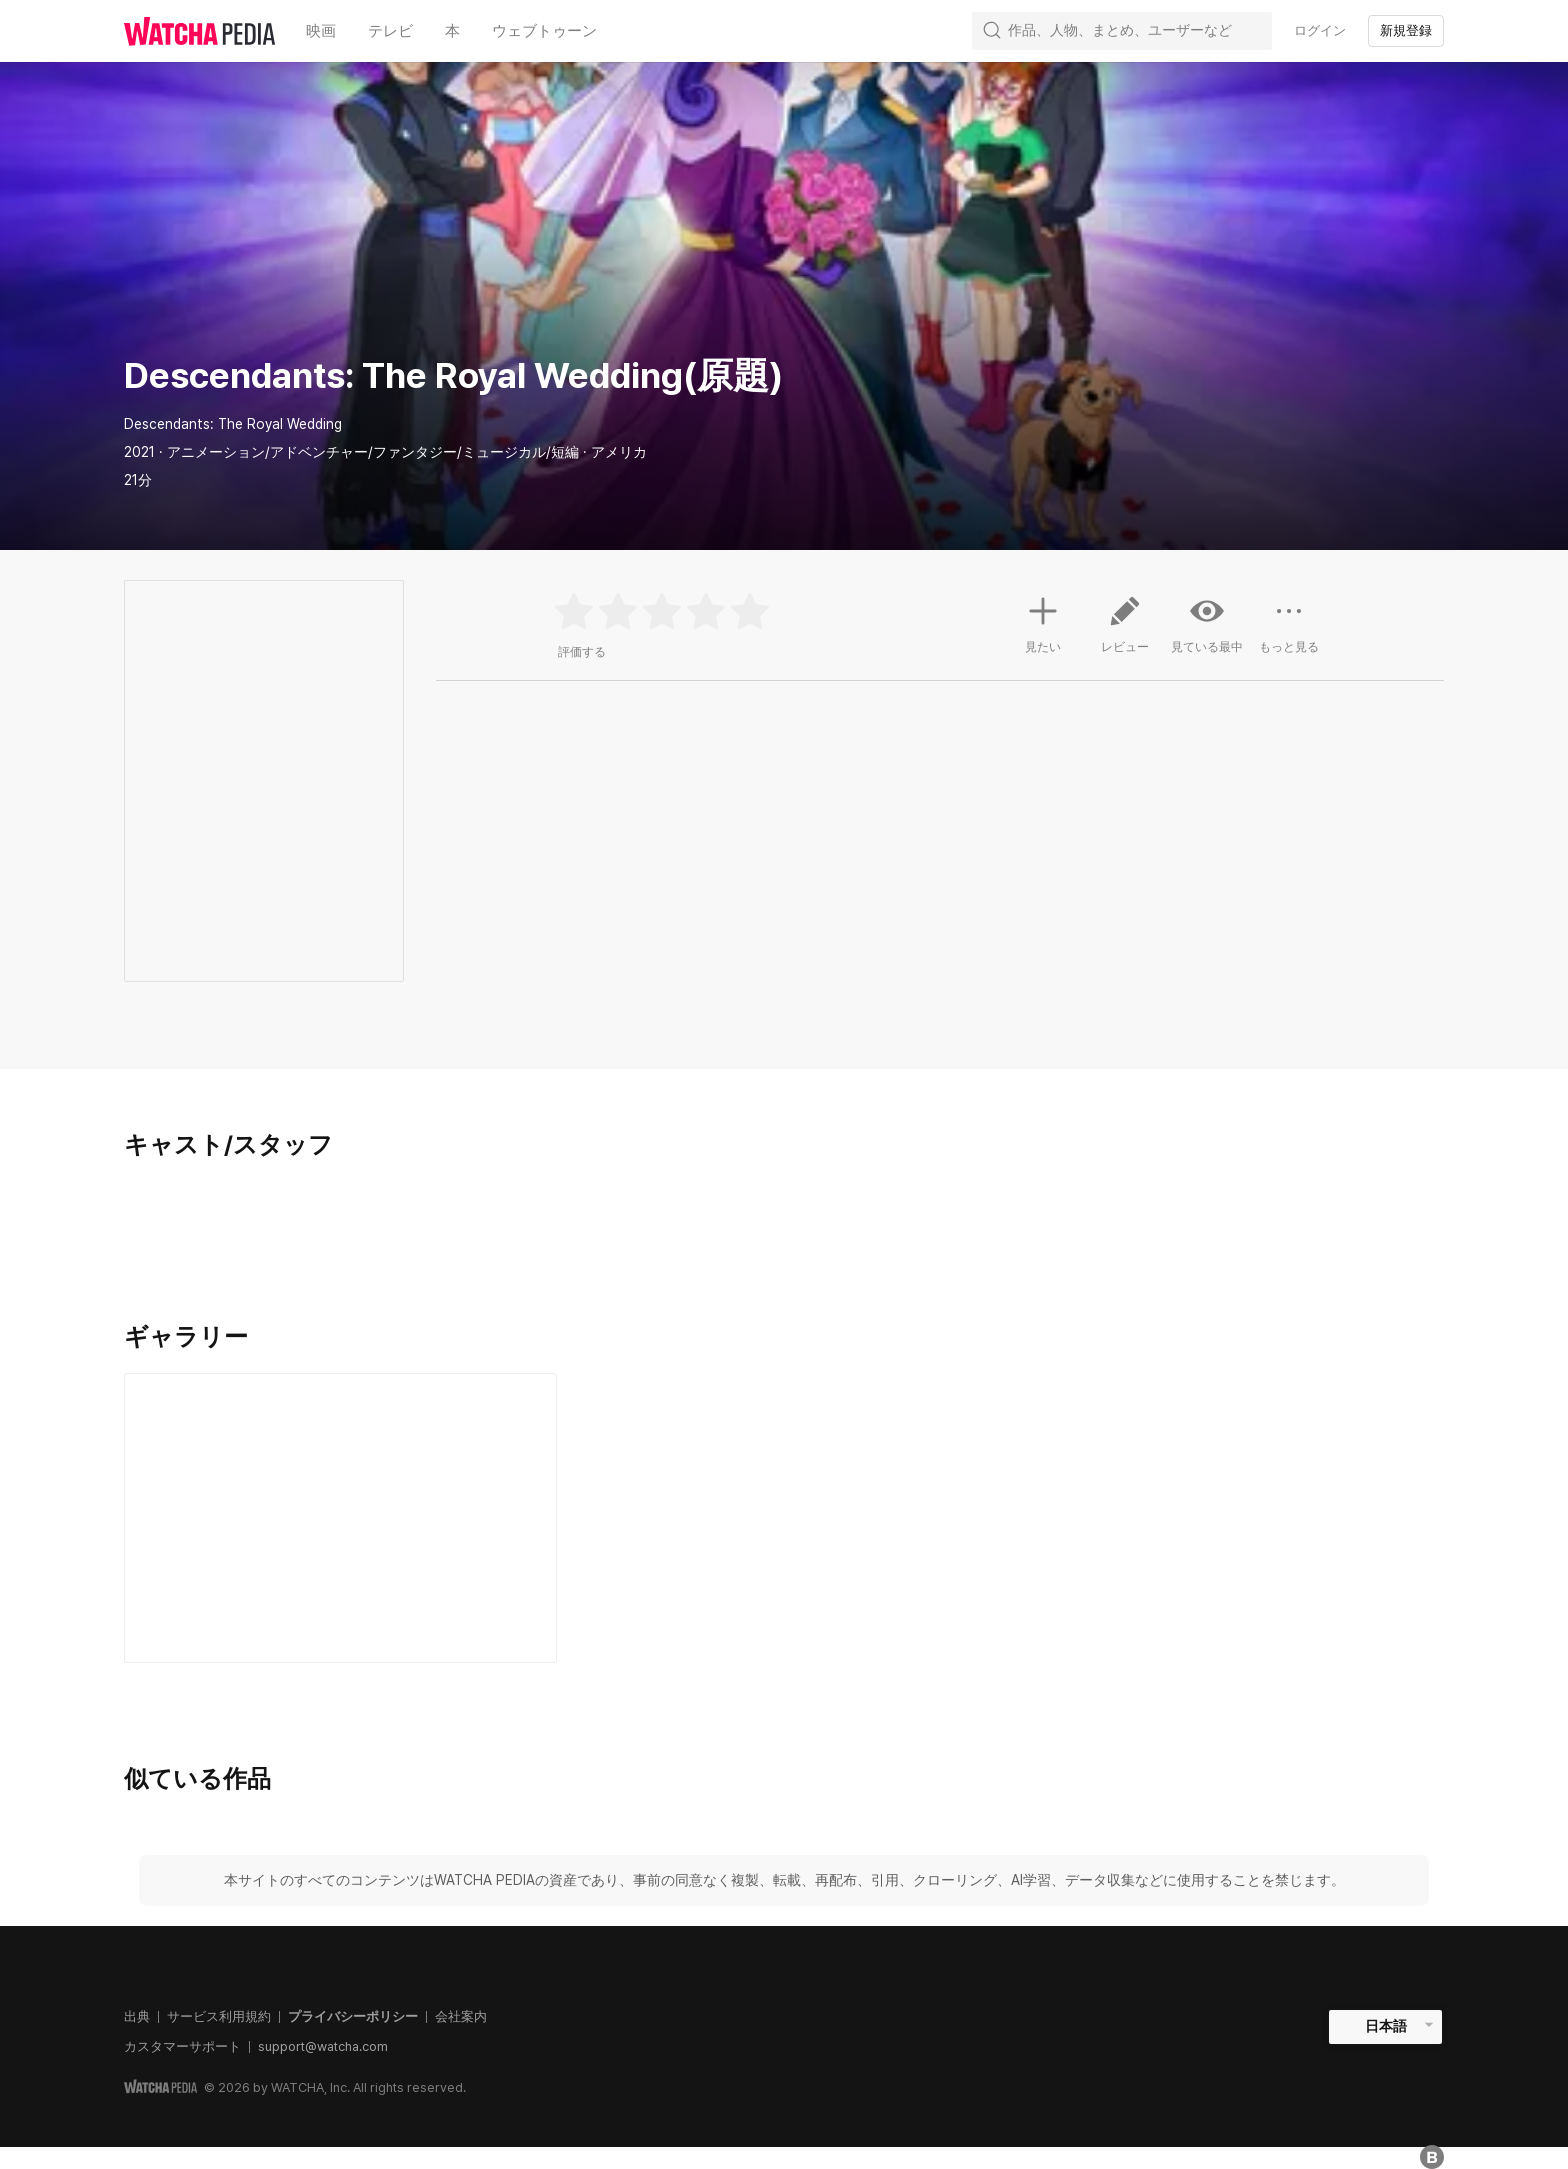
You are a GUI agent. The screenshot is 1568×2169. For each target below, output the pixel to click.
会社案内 (461, 2016)
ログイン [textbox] (1320, 30)
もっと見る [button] (1289, 632)
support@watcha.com (323, 2046)
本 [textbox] (452, 31)
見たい (1043, 622)
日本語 (1386, 2026)
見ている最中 (1207, 624)
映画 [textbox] (321, 31)
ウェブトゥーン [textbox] (544, 31)
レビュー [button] (1125, 632)
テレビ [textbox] (390, 31)
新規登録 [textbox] (1406, 30)
